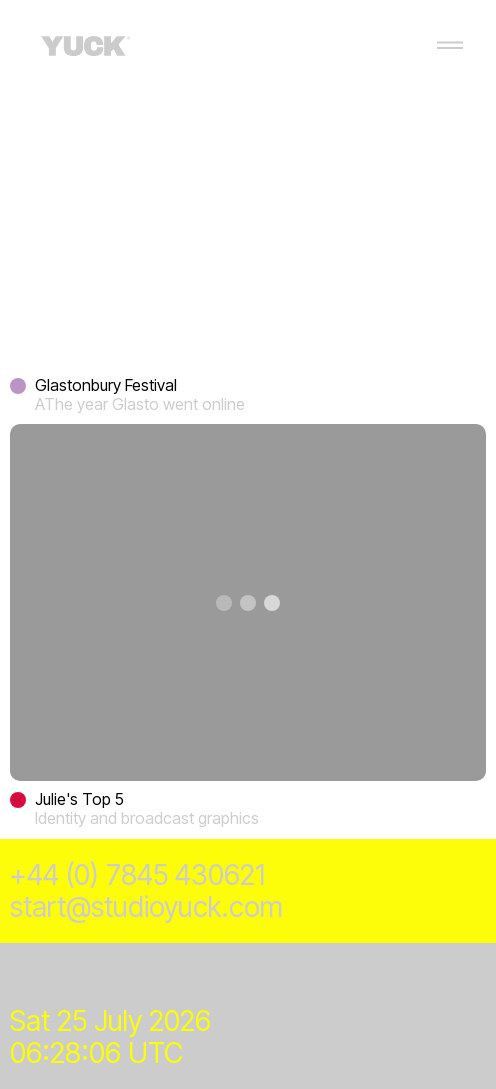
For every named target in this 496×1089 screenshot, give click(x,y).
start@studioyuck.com (146, 907)
